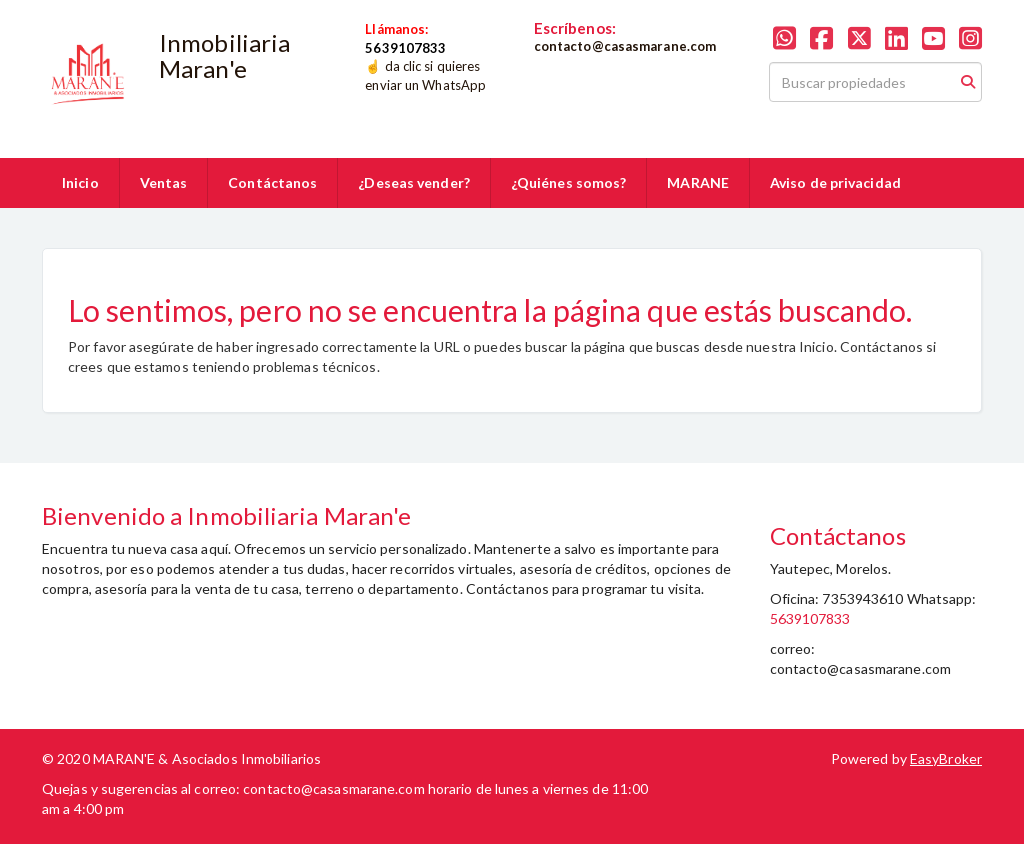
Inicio (80, 182)
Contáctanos (272, 182)
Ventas (164, 182)
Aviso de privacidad (835, 182)
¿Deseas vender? (414, 182)
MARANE (698, 182)
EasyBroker (946, 758)
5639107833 (810, 618)
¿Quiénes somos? (569, 182)
